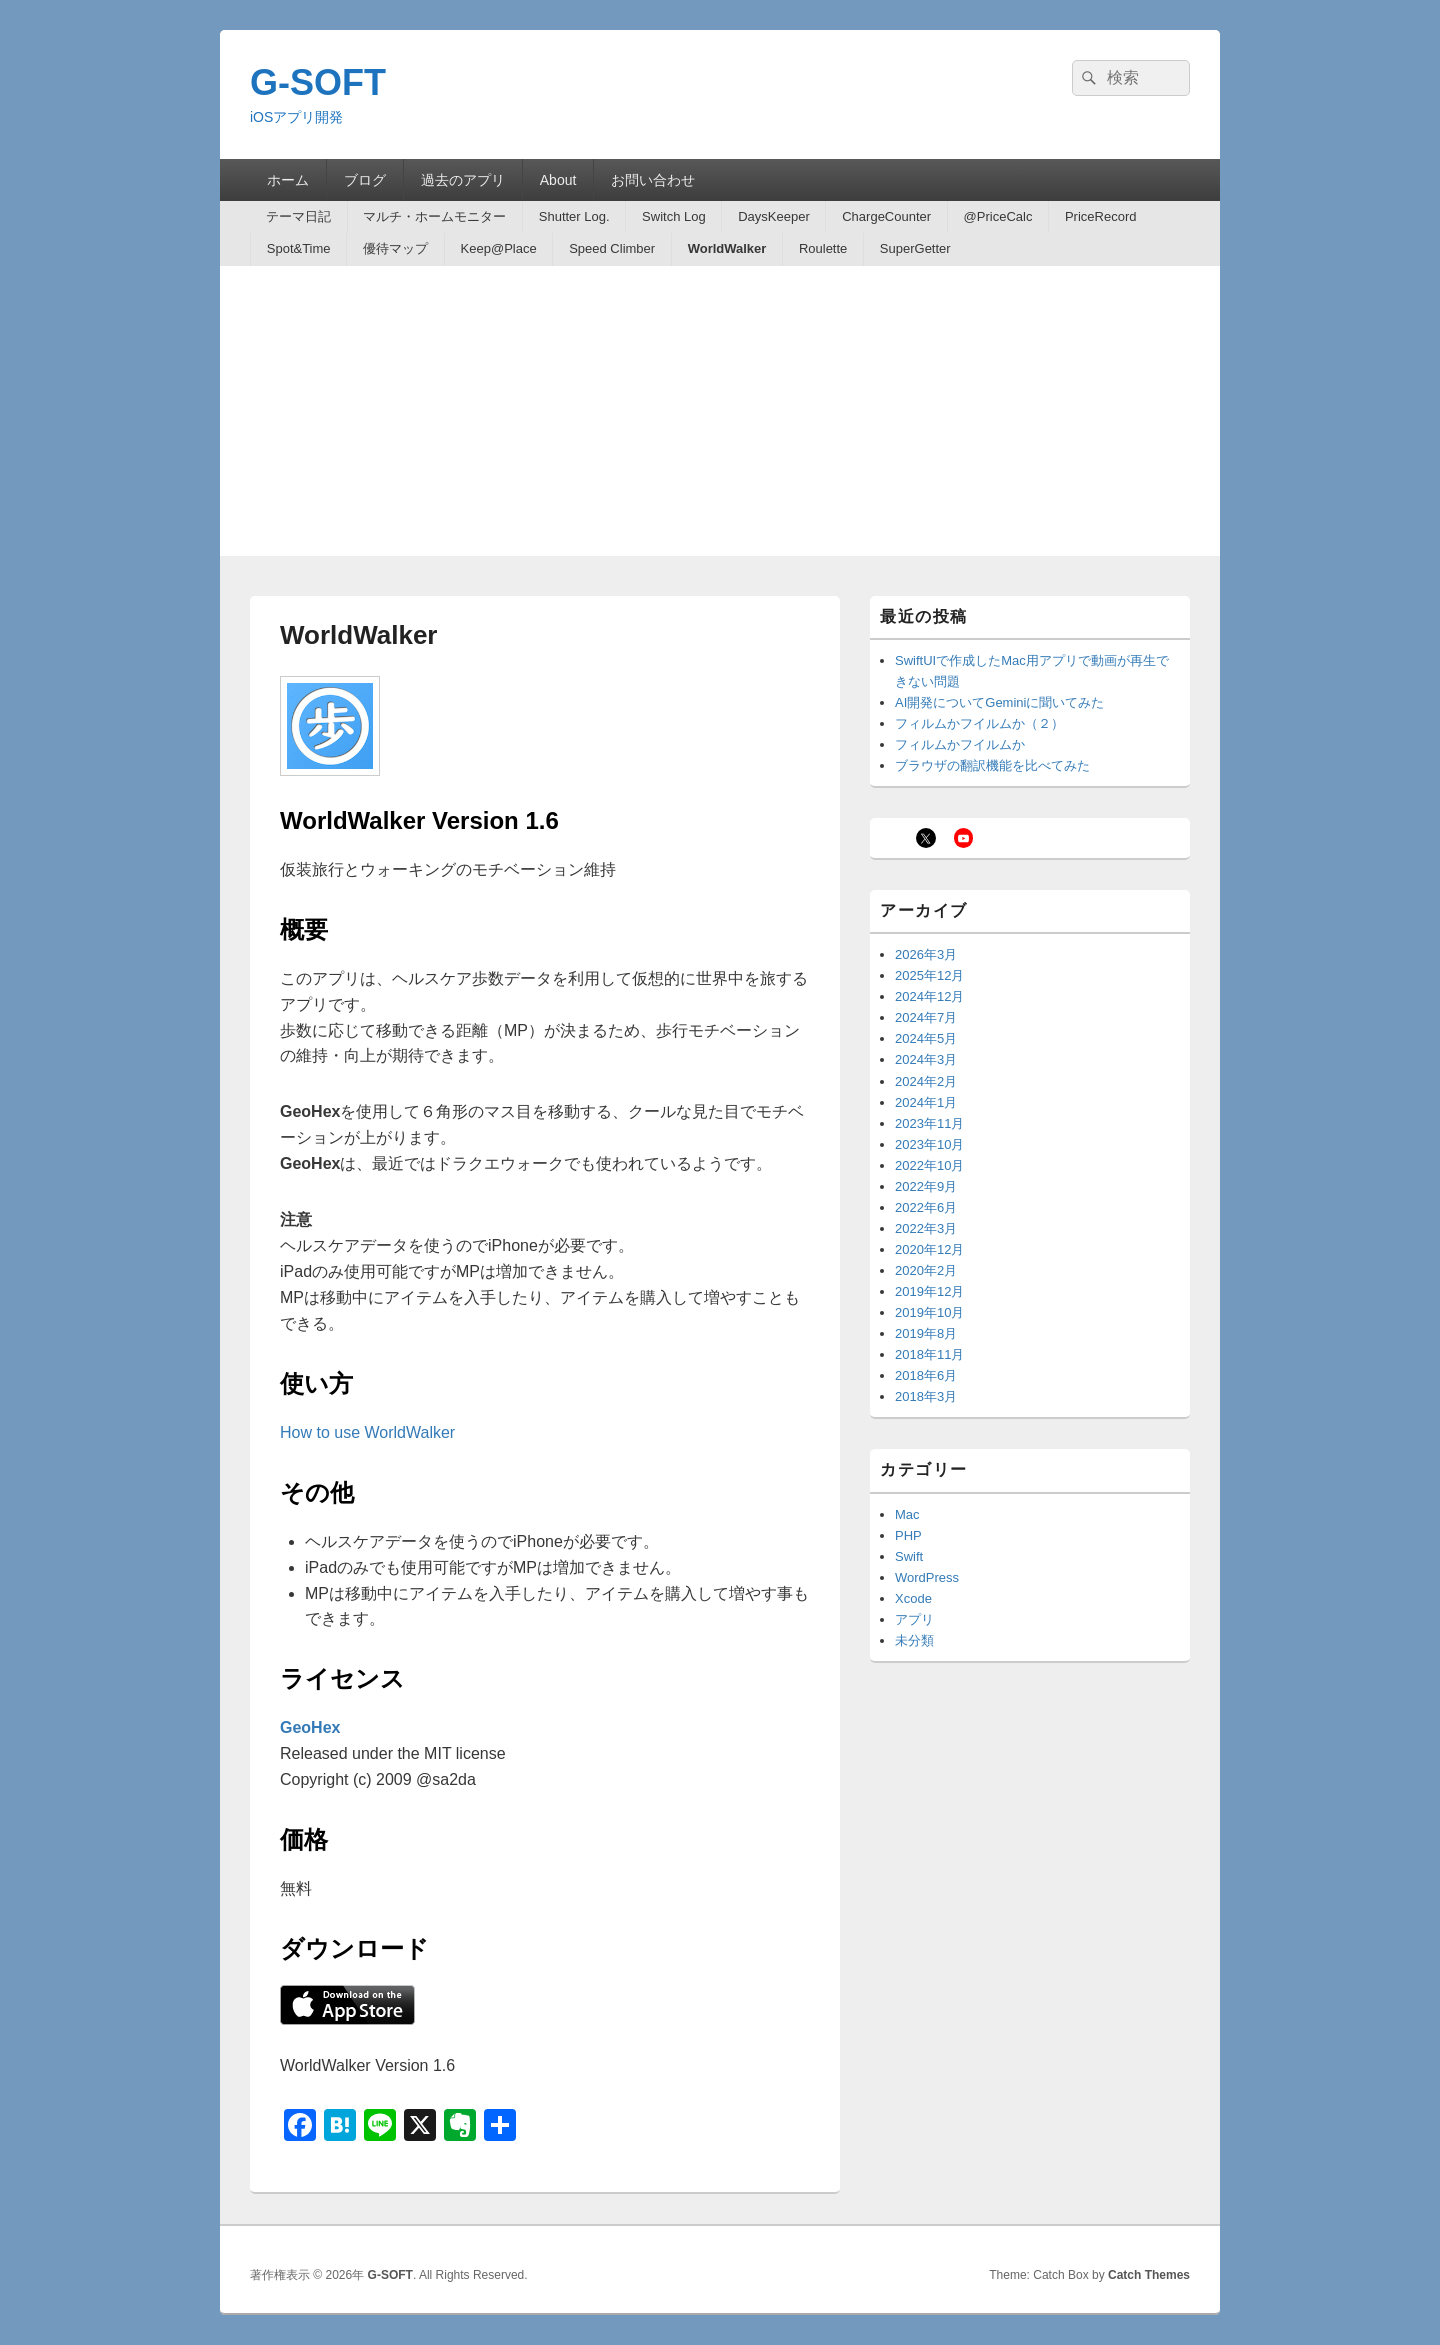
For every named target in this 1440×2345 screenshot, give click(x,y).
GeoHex (310, 1727)
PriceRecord (1101, 216)
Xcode (913, 1598)
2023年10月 (929, 1144)
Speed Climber (612, 248)
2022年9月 (926, 1186)
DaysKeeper (774, 216)
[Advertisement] (720, 416)
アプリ (914, 1619)
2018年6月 (926, 1375)
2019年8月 (926, 1333)
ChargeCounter (886, 216)
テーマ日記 (298, 216)
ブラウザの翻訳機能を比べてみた (992, 765)
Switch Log (674, 216)
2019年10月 (929, 1312)
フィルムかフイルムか (960, 744)
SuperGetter (915, 248)
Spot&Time (299, 248)
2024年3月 (926, 1059)
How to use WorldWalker (367, 1432)
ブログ (365, 180)
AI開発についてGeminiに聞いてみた (999, 702)
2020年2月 (926, 1270)
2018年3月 (926, 1396)
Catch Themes (1149, 2275)
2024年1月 (926, 1102)
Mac (907, 1514)
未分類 (914, 1640)
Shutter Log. (574, 216)
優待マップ (395, 248)
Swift (909, 1556)
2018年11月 (929, 1354)
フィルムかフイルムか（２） (979, 723)
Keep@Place (499, 248)
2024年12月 (929, 996)
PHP (908, 1535)
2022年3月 (926, 1228)
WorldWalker (727, 248)
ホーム (288, 180)
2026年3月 (926, 954)
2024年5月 (926, 1038)
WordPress (927, 1577)
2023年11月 (929, 1123)
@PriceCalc (998, 216)
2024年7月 (926, 1017)
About (558, 180)
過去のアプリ (463, 180)
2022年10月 (929, 1165)
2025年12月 (929, 975)
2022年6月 (926, 1207)
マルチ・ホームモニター (434, 216)
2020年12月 (929, 1249)
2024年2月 (926, 1081)
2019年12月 (929, 1291)
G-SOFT (318, 82)
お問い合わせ (653, 180)
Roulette (823, 248)
